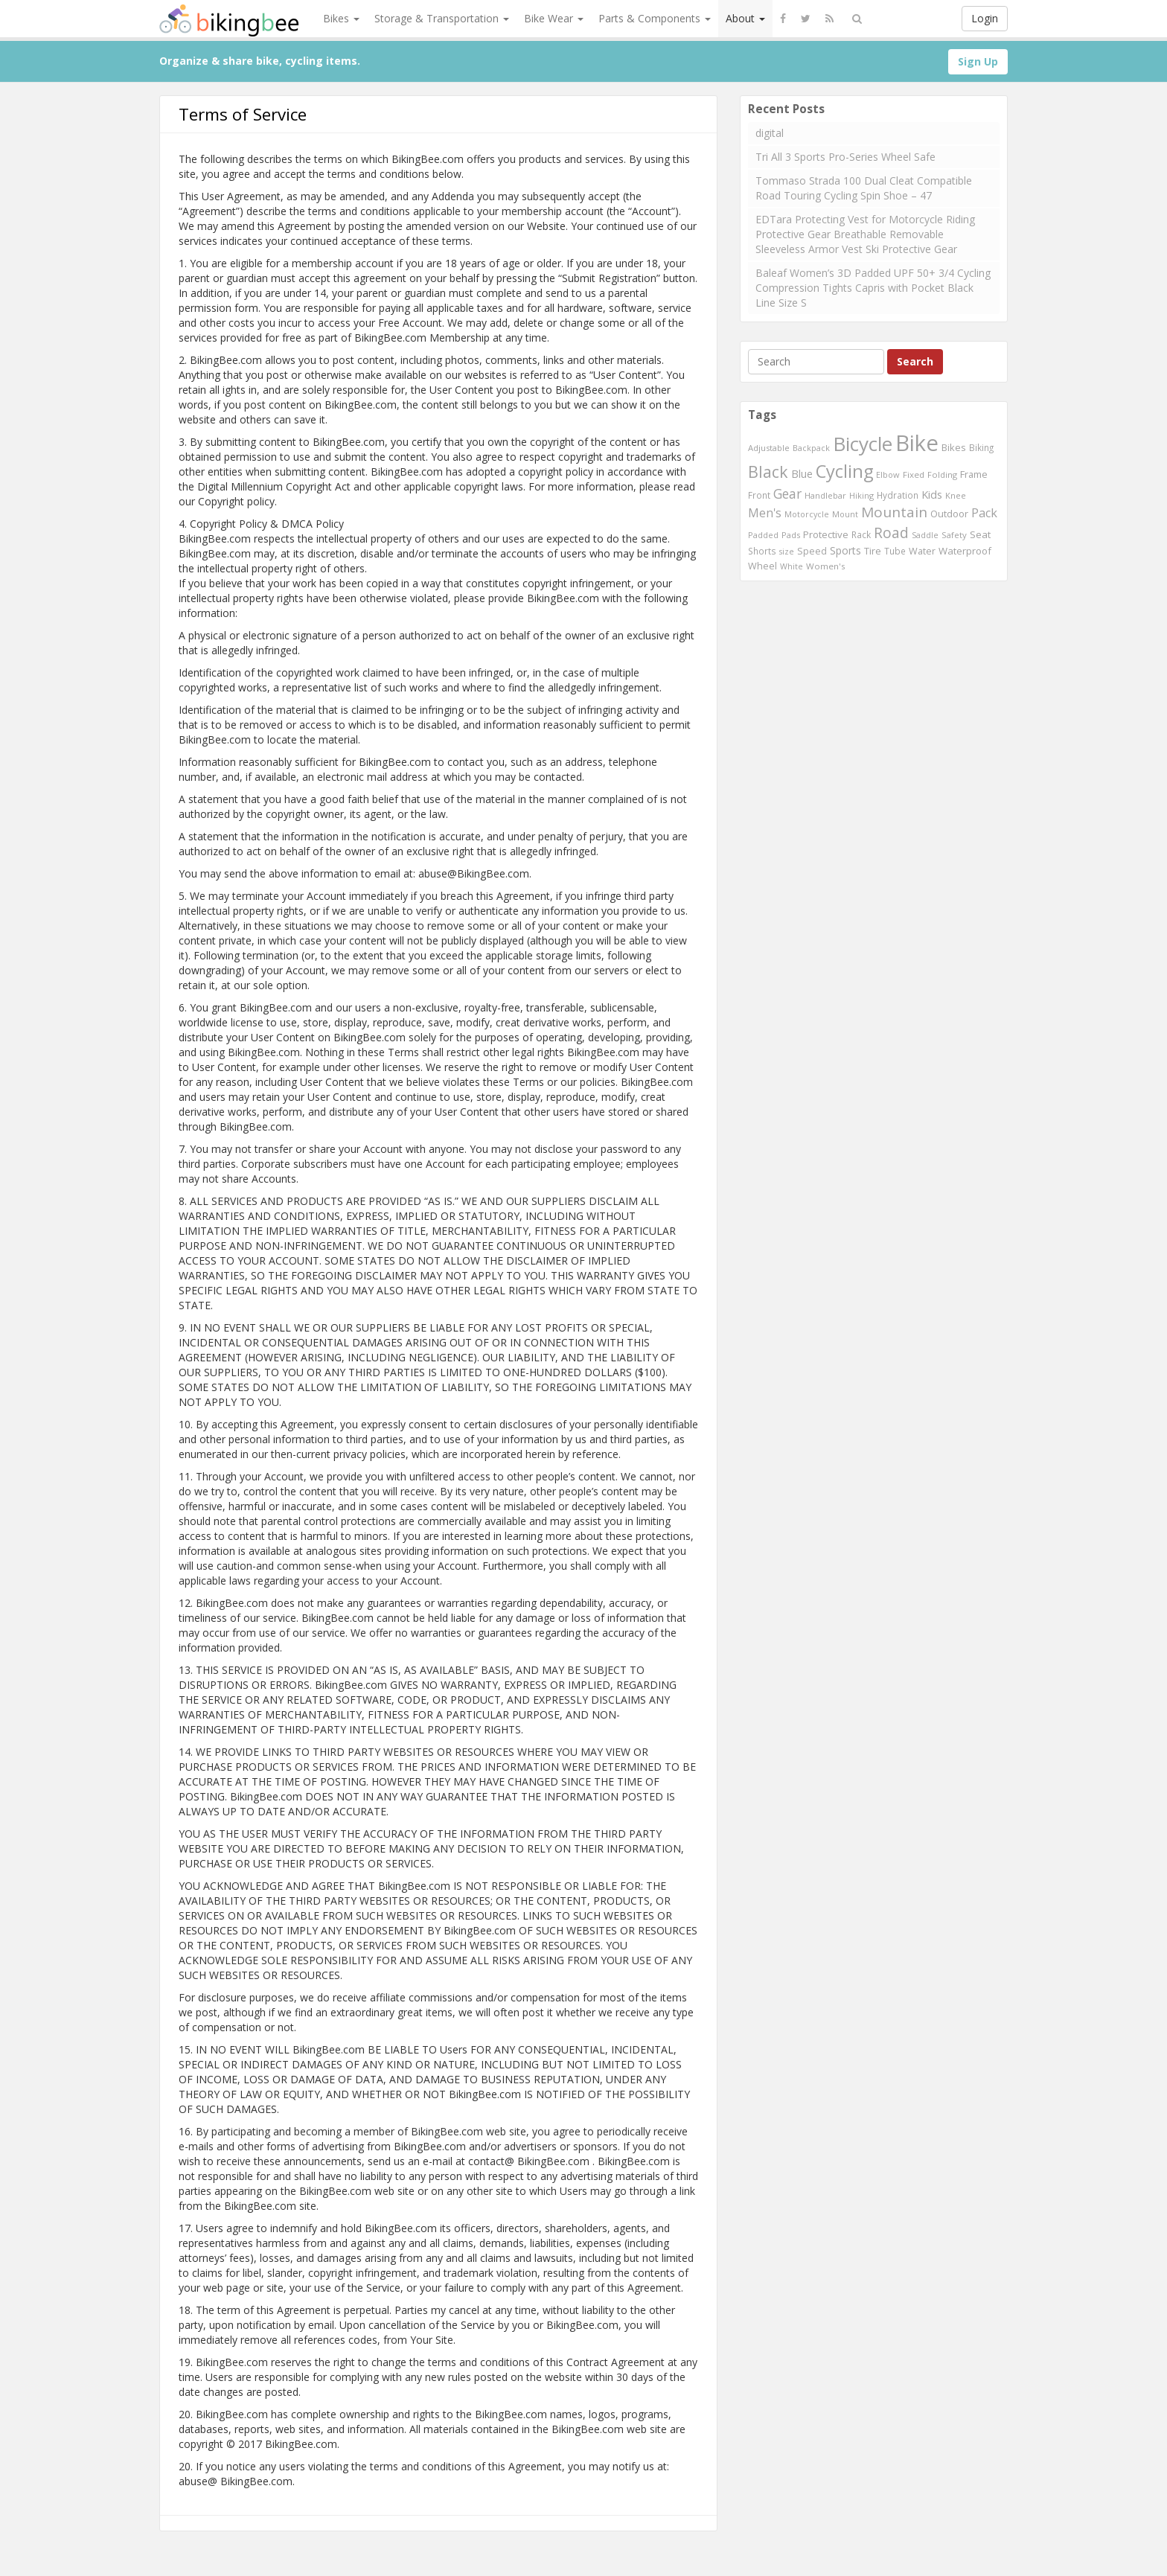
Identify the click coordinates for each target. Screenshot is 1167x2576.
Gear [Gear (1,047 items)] (787, 493)
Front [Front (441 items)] (759, 495)
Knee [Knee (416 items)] (955, 495)
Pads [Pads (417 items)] (790, 534)
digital (769, 133)
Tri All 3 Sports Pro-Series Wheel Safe (845, 157)
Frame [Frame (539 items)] (974, 474)
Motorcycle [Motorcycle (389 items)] (806, 514)
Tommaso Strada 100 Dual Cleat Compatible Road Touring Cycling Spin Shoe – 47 (863, 187)
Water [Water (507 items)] (922, 551)
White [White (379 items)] (791, 566)
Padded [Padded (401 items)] (763, 534)
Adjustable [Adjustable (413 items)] (769, 447)
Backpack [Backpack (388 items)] (811, 447)
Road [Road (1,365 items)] (891, 533)
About (745, 18)
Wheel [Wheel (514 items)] (762, 566)
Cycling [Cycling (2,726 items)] (844, 471)
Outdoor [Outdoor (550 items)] (949, 513)
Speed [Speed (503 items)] (812, 551)
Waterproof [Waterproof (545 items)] (965, 550)
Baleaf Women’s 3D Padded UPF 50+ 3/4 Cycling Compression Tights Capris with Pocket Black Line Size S (873, 288)
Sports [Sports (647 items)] (845, 550)
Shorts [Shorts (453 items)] (762, 551)
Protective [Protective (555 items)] (825, 534)
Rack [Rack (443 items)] (861, 534)
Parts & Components (654, 18)
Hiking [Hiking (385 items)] (861, 495)
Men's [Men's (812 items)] (764, 513)
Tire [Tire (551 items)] (872, 550)
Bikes (341, 18)
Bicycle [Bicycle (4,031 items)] (862, 443)
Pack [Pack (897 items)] (984, 513)
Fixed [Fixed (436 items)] (913, 474)
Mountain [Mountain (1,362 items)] (894, 512)
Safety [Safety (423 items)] (954, 534)
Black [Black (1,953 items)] (768, 471)
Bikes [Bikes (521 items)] (953, 447)
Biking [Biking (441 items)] (981, 447)
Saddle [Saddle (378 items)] (925, 535)
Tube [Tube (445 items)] (895, 551)
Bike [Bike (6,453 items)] (917, 443)
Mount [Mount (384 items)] (845, 514)
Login (984, 18)
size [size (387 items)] (786, 551)
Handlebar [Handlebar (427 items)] (825, 495)
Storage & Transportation (441, 18)
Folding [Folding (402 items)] (942, 474)
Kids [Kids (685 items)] (931, 494)
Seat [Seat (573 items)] (980, 534)
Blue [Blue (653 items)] (802, 474)
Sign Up (978, 61)
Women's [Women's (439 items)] (825, 566)
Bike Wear (554, 18)
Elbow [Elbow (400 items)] (888, 474)
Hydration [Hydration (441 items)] (897, 495)
